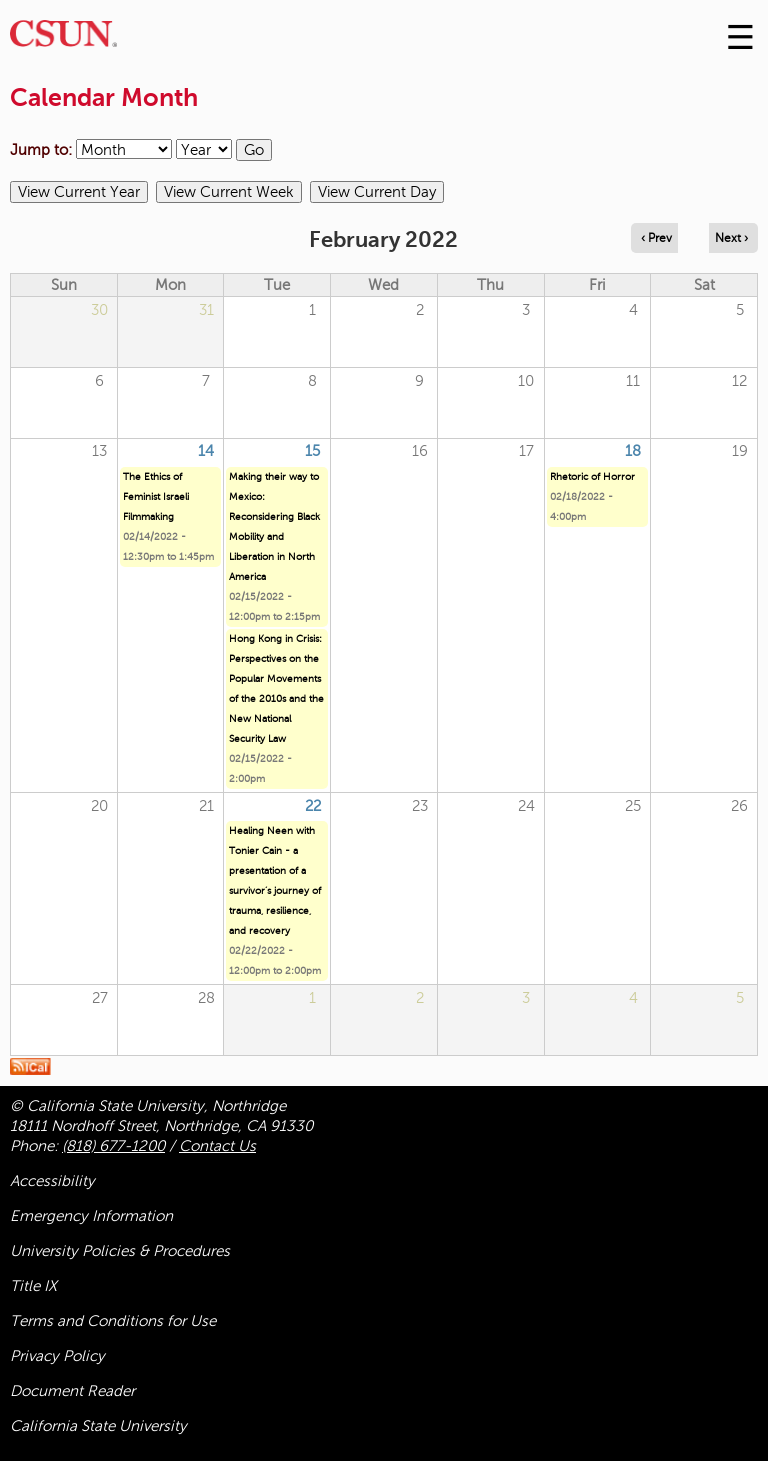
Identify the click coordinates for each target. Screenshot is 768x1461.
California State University (98, 1426)
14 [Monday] (206, 451)
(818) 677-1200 (113, 1146)
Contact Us (217, 1146)
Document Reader (72, 1391)
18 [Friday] (633, 451)
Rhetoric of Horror (592, 476)
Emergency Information (91, 1216)
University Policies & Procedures (120, 1251)
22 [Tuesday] (313, 806)
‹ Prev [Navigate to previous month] (656, 238)
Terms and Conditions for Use (113, 1321)
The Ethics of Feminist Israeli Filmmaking (156, 496)
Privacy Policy (57, 1356)
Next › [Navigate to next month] (731, 238)
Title (33, 1286)
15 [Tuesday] (312, 451)
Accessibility (52, 1181)
